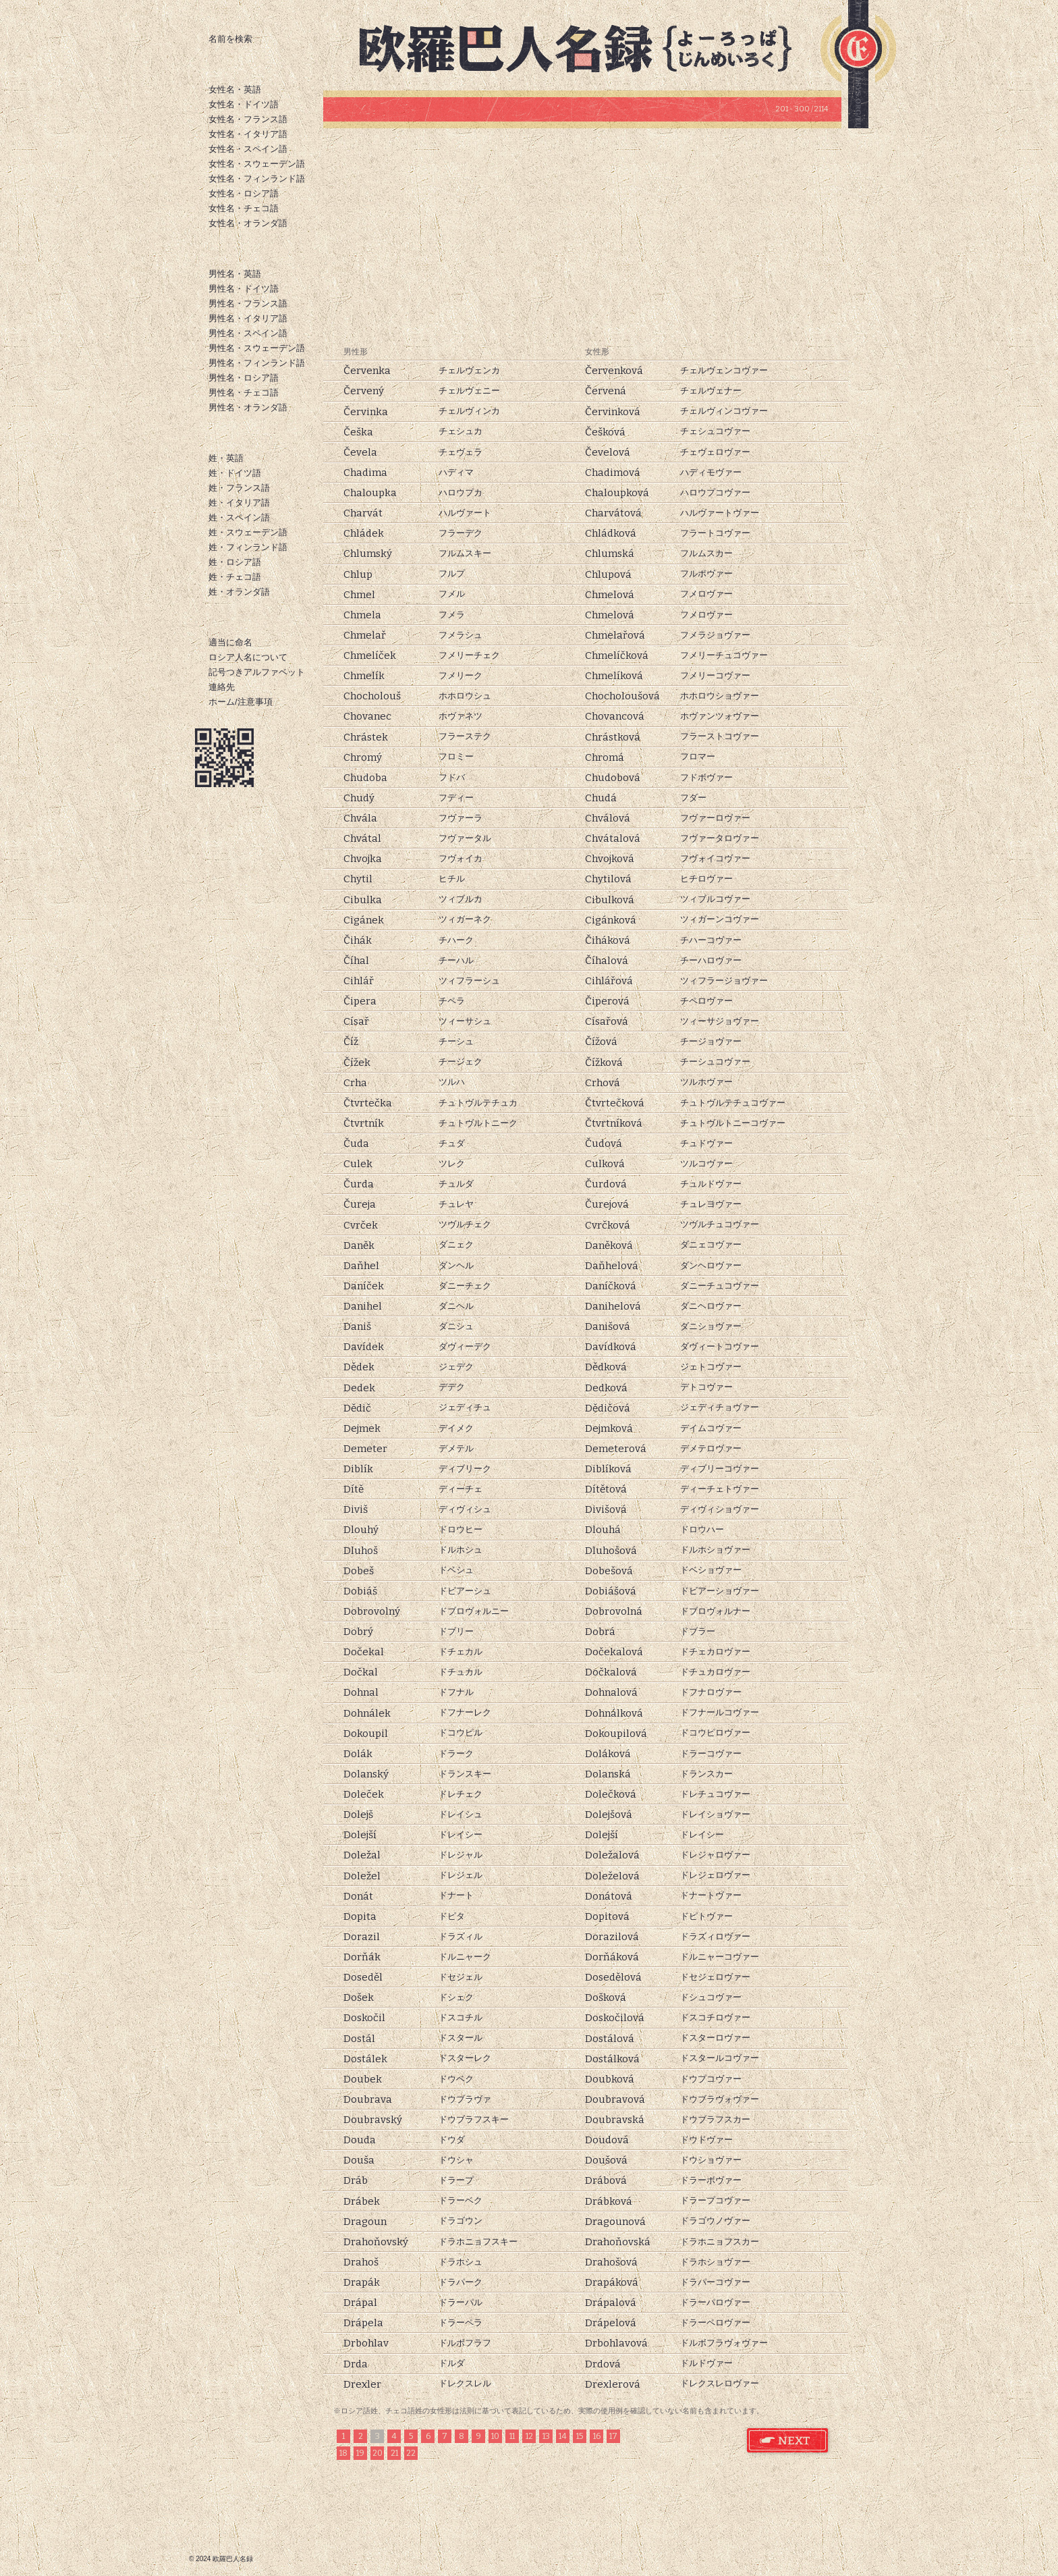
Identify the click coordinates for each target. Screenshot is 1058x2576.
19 (360, 2453)
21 (394, 2453)
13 (546, 2436)
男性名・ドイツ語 (243, 289)
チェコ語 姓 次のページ (788, 2441)
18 (343, 2453)
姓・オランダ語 (239, 592)
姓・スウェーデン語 (247, 532)
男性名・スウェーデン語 (256, 348)
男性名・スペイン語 (247, 333)
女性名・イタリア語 (247, 134)
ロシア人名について (247, 657)
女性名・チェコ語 (243, 208)
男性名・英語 (234, 274)
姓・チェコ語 (234, 577)
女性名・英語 (234, 89)
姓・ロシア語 (234, 562)
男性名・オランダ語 (247, 407)
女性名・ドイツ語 (243, 104)
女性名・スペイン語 (247, 149)
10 (495, 2436)
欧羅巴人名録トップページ (587, 47)
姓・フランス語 (239, 488)
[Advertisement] (582, 236)
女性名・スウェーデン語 (256, 164)
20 (377, 2453)
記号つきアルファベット (256, 672)
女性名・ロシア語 (243, 193)
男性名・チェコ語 (243, 392)
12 (529, 2436)
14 (563, 2436)
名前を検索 (230, 39)
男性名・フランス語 (247, 303)
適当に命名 (230, 642)
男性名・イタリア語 (247, 318)
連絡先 (221, 687)
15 (579, 2436)
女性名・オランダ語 (247, 223)
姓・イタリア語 (239, 503)
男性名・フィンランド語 (256, 363)
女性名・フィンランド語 (256, 178)
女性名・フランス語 (247, 119)
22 (411, 2453)
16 (597, 2436)
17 (613, 2436)
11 (512, 2436)
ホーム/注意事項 (240, 702)
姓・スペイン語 (239, 517)
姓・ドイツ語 (234, 473)
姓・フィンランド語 (247, 547)
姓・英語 (226, 458)
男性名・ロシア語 (243, 378)
